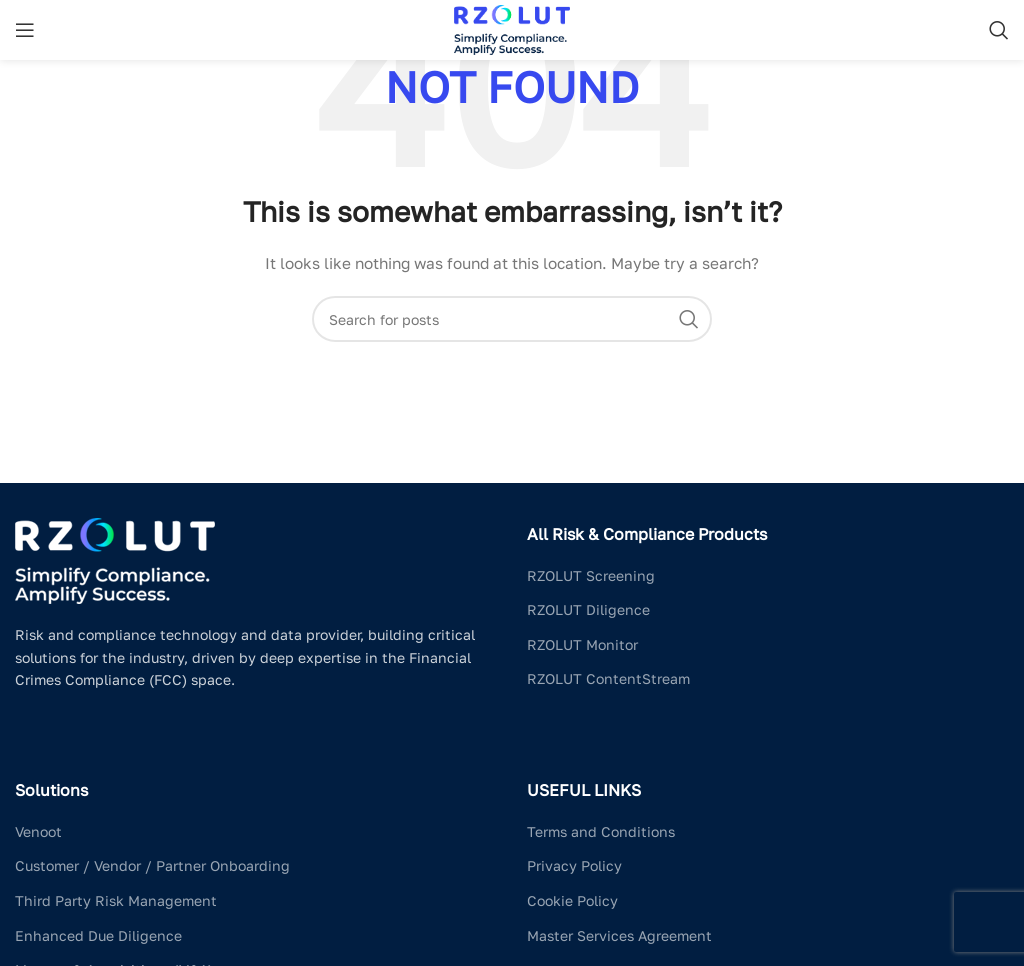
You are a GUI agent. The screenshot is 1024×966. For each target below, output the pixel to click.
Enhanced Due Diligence (98, 935)
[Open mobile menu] (25, 30)
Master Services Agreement (619, 935)
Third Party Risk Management (116, 900)
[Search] (999, 30)
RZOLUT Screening (591, 575)
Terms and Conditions (601, 831)
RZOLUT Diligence (588, 609)
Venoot (38, 831)
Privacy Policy (574, 865)
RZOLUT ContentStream (608, 678)
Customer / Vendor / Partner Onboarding (152, 865)
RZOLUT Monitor (582, 644)
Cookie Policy (572, 900)
